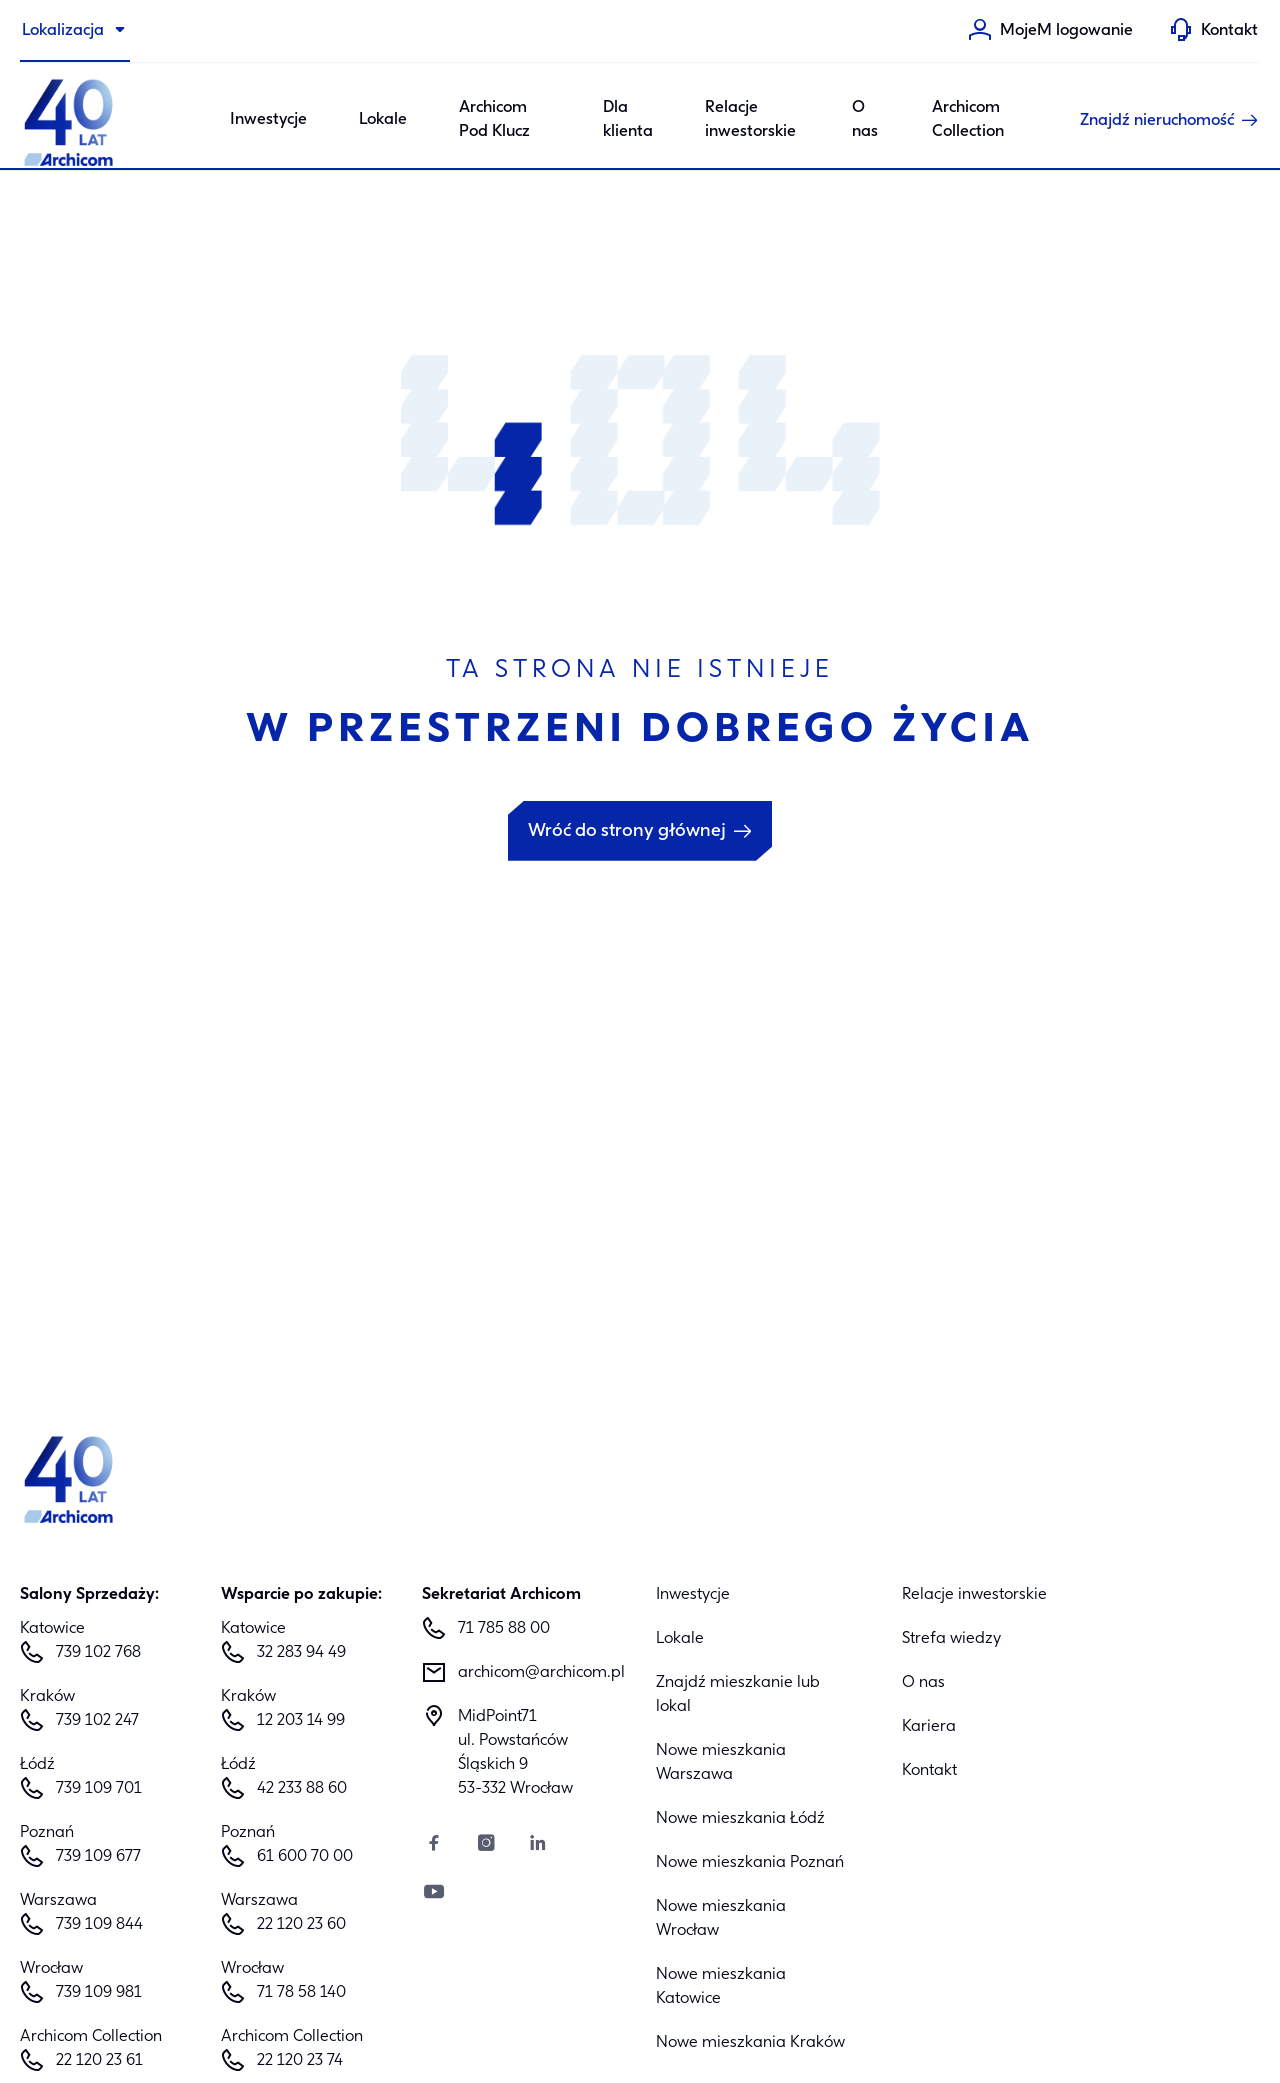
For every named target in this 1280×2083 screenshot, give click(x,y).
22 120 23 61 (99, 2061)
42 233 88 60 (302, 1789)
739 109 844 (99, 1925)
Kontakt (929, 1771)
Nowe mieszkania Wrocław (721, 1919)
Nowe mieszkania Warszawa (721, 1763)
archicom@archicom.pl (540, 1673)
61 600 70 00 (305, 1857)
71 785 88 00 (504, 1629)
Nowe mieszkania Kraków (750, 2043)
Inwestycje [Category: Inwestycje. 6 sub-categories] (268, 120)
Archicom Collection (968, 120)
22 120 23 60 (301, 1925)
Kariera (929, 1727)
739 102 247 (97, 1721)
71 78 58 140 (301, 1993)
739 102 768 (98, 1653)
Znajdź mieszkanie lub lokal (738, 1695)
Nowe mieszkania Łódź (740, 1819)
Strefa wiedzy (951, 1639)
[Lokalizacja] (75, 31)
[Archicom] (70, 120)
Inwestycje (693, 1595)
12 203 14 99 (301, 1721)
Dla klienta (628, 120)
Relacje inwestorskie (750, 120)
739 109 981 (99, 1993)
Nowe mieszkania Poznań (750, 1863)
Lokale (383, 120)
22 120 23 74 (300, 2061)
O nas (865, 120)
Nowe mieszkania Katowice (721, 1987)
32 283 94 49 (301, 1653)
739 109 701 (99, 1789)
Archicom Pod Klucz (494, 120)
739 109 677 (98, 1857)
